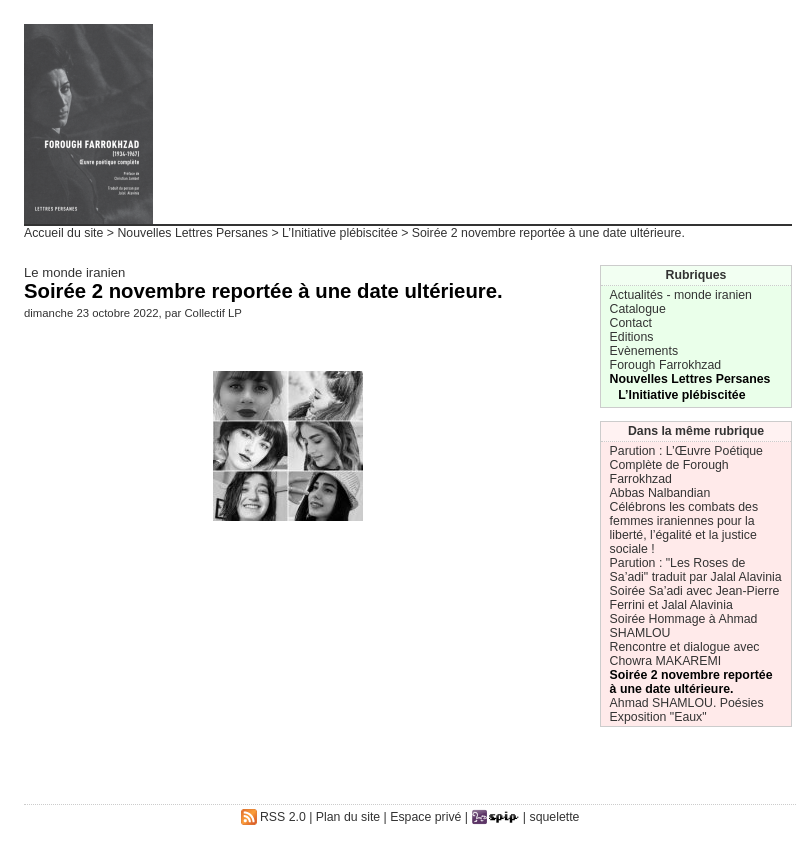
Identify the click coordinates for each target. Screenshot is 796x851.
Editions (632, 337)
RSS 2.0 (273, 817)
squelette (555, 817)
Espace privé (425, 817)
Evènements (644, 351)
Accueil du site (63, 233)
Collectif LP (212, 313)
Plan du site (348, 817)
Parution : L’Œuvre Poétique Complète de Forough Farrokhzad (686, 465)
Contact (631, 323)
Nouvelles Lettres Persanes (192, 233)
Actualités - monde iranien (681, 295)
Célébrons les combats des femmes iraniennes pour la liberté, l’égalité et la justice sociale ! (684, 528)
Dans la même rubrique (696, 431)
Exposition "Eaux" (658, 717)
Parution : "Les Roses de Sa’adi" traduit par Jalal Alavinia (696, 570)
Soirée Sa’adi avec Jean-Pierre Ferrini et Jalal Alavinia (695, 598)
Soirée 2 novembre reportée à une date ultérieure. (691, 682)
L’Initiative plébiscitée (340, 233)
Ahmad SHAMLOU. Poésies (687, 703)
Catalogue (638, 309)
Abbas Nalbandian (660, 493)
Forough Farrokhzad (666, 365)
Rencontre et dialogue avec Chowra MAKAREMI (685, 654)
